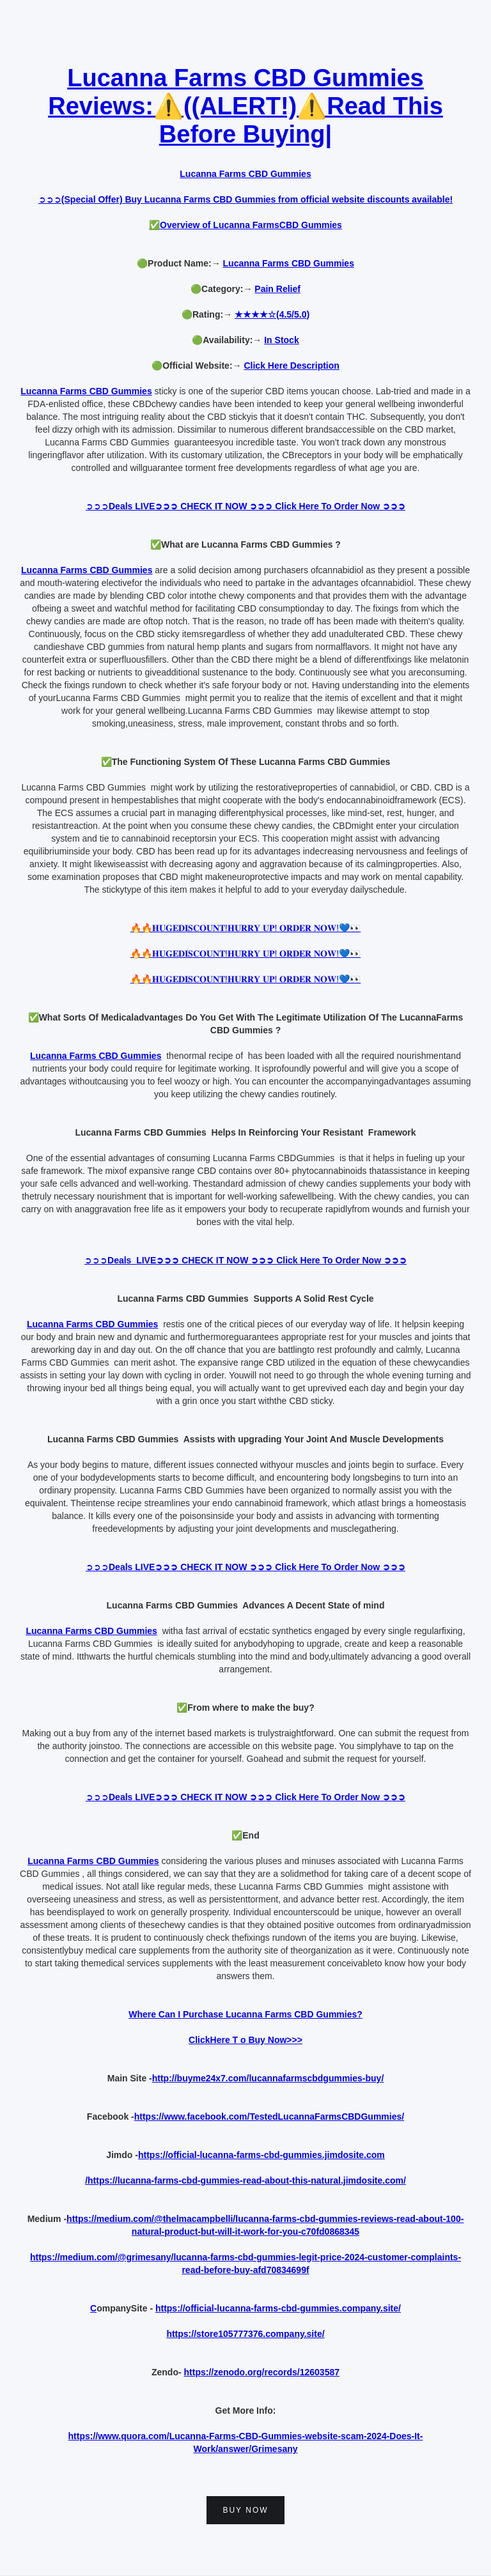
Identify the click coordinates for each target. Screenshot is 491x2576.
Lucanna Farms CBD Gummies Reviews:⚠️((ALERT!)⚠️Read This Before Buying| (245, 106)
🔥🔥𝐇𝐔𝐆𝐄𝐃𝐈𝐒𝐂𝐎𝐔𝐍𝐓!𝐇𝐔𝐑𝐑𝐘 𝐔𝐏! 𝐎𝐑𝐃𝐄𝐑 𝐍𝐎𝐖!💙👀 (245, 928)
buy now (245, 2510)
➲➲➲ (245, 199)
